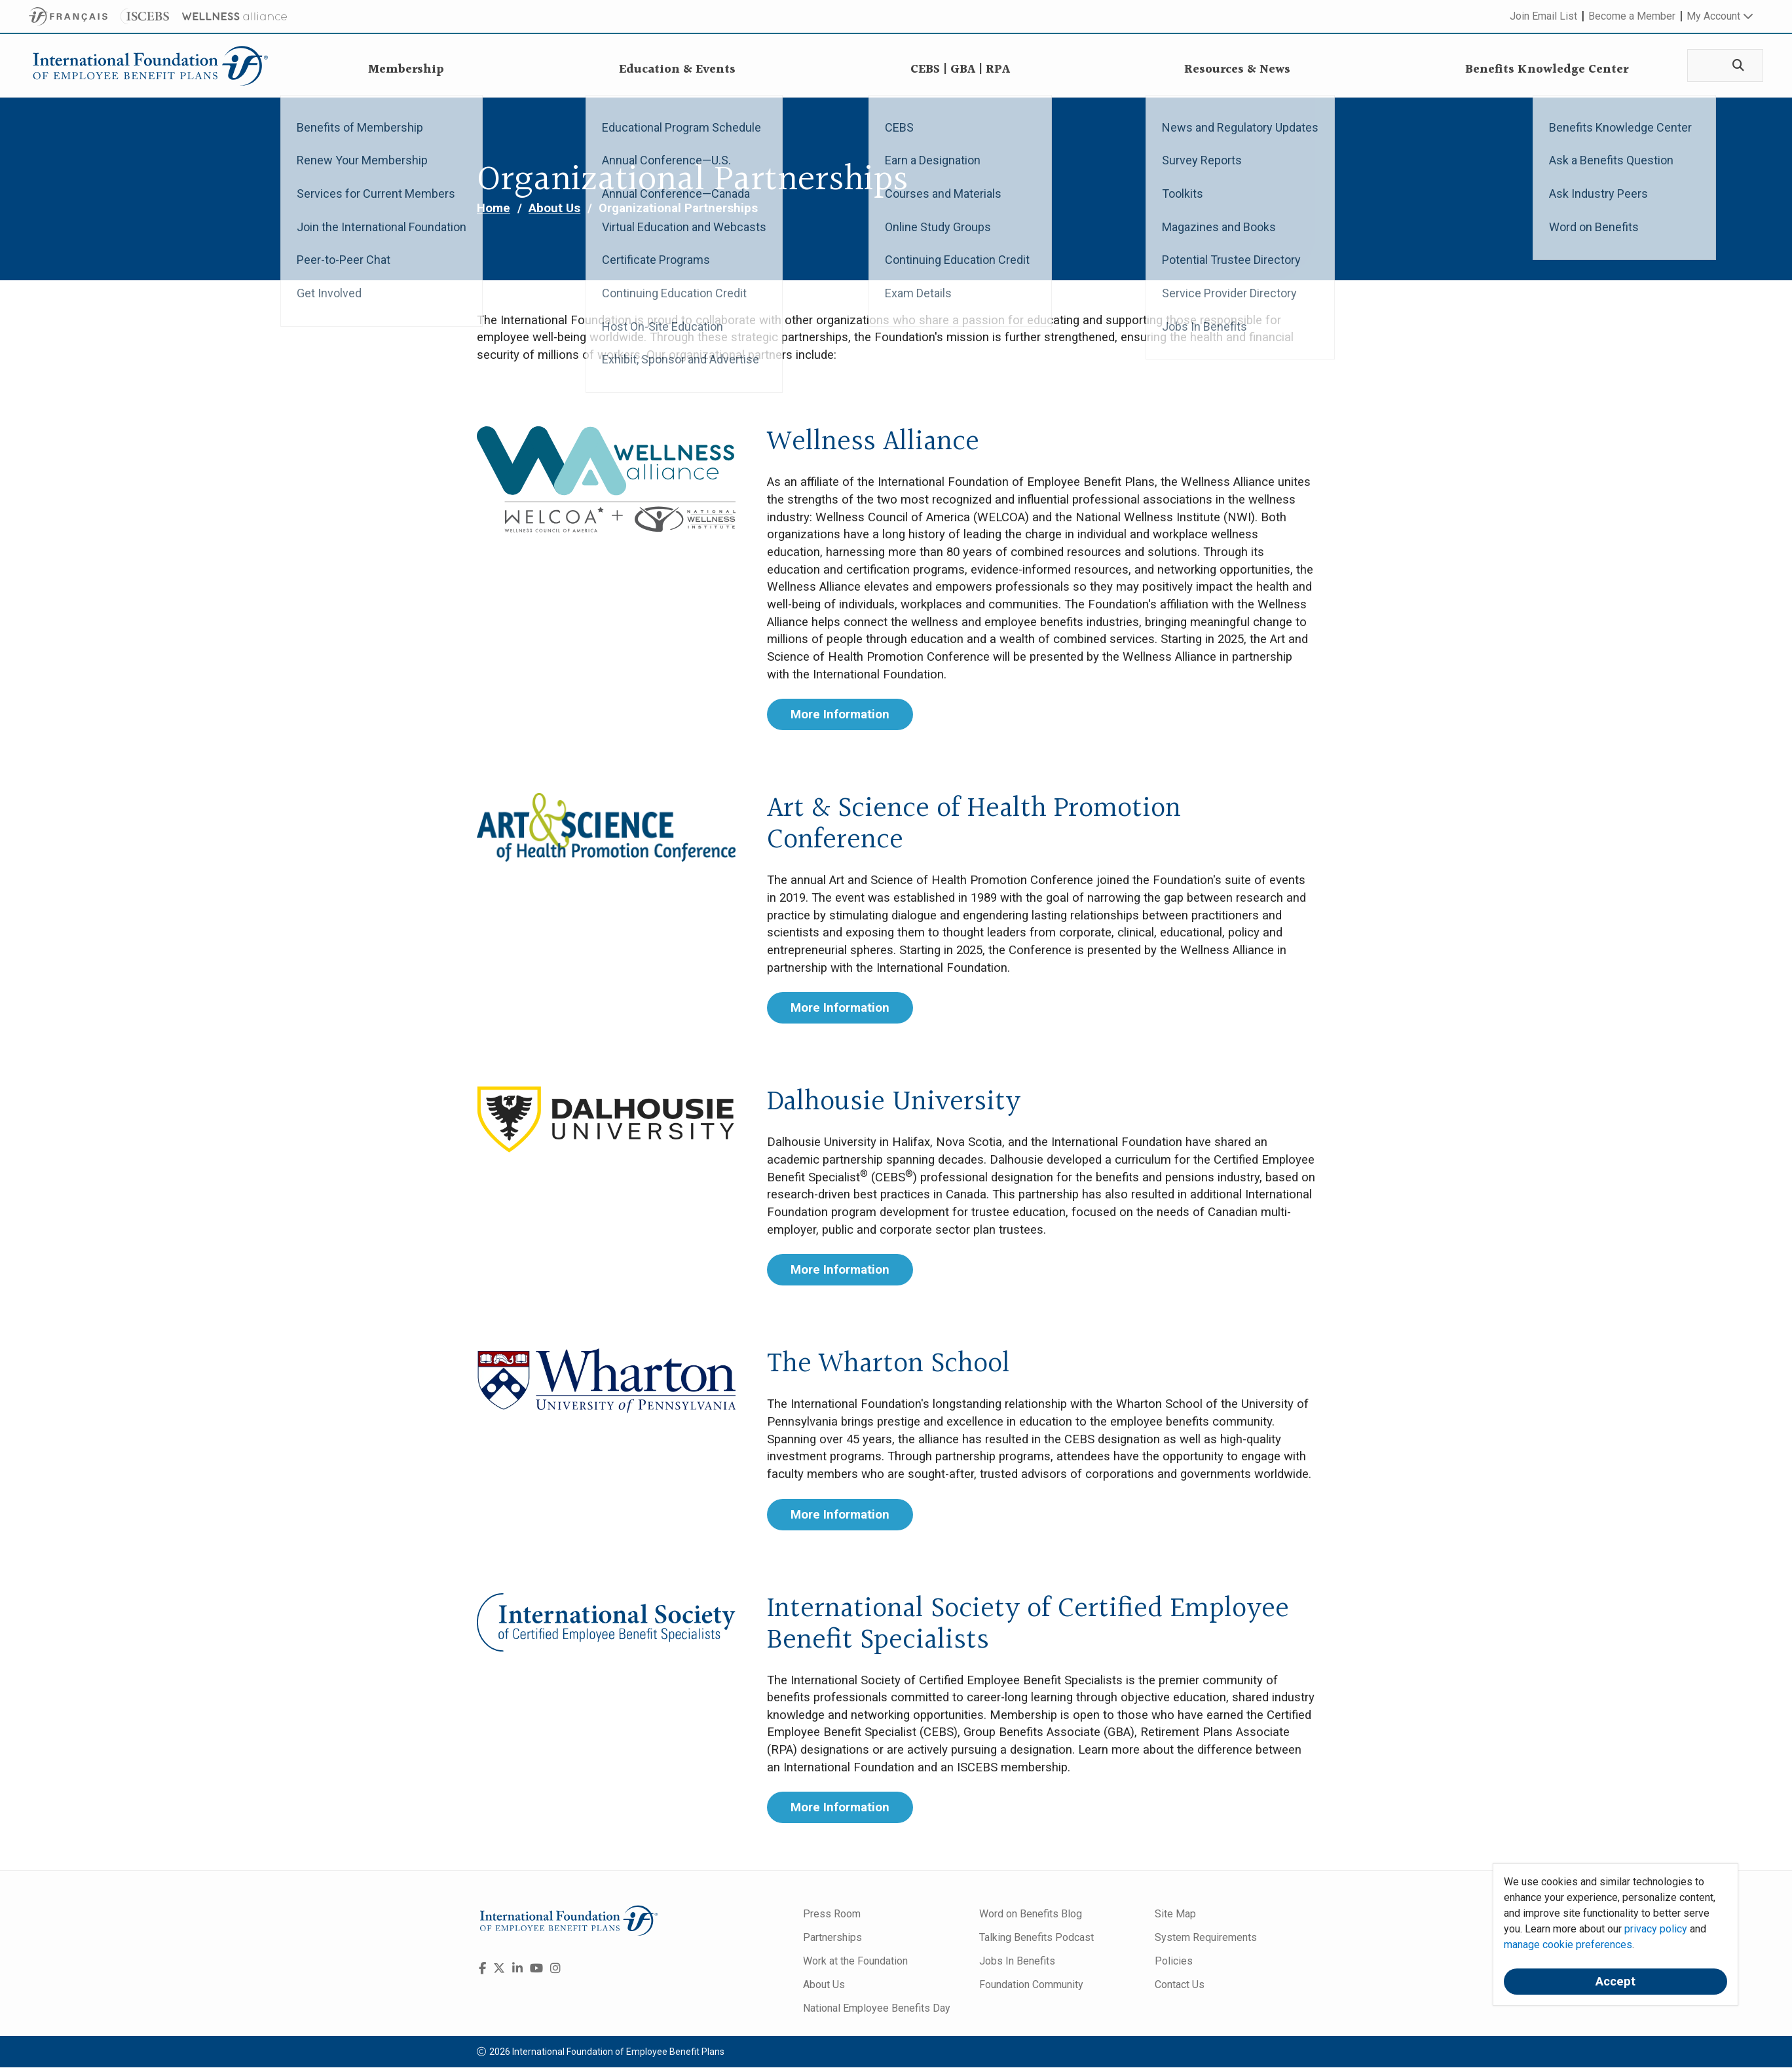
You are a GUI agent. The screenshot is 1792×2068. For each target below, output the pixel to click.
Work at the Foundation (855, 1961)
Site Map (1175, 1914)
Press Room (832, 1914)
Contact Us (1179, 1984)
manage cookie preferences (1568, 1944)
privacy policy (1655, 1929)
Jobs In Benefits (1017, 1961)
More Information (840, 714)
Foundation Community (1031, 1984)
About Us (554, 208)
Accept (1615, 1981)
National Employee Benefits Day (876, 2008)
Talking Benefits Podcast (1036, 1937)
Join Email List (1543, 16)
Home (493, 208)
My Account (1720, 16)
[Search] (1735, 66)
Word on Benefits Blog (1030, 1914)
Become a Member (1631, 16)
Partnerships (832, 1937)
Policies (1174, 1961)
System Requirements (1206, 1937)
